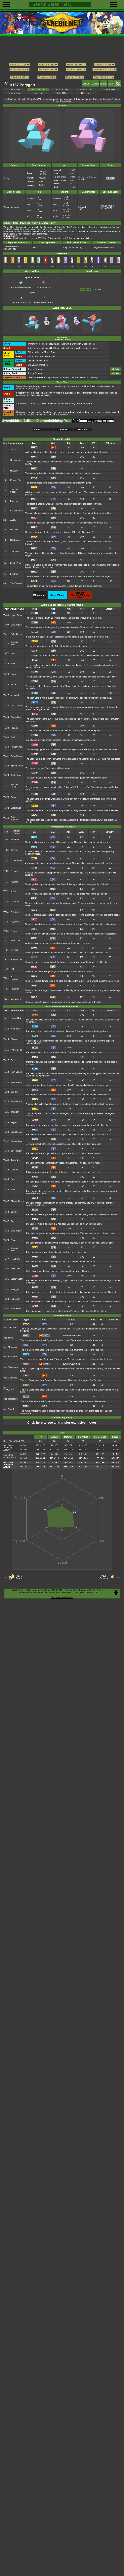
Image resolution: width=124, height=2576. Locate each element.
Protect (14, 685)
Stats (110, 84)
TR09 (6, 871)
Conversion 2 (16, 511)
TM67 (6, 1221)
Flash (13, 1240)
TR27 (6, 941)
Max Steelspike (10, 1399)
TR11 (6, 882)
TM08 (6, 615)
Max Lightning (9, 1327)
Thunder (14, 871)
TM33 (6, 706)
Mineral (98, 289)
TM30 (6, 1132)
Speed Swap (17, 766)
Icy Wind (15, 695)
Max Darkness (10, 1378)
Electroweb (16, 808)
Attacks (103, 84)
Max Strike (8, 1338)
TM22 (6, 1082)
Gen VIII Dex (38, 90)
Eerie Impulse (14, 818)
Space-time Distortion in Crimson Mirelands (68, 377)
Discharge (15, 540)
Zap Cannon (16, 583)
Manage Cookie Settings (92, 1590)
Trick (13, 969)
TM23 (6, 663)
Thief (13, 663)
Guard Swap (17, 756)
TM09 (6, 625)
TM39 (6, 728)
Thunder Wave (15, 643)
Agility (13, 520)
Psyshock (15, 922)
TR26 (6, 931)
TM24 (6, 674)
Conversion (15, 460)
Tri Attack (14, 552)
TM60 (6, 747)
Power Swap (17, 747)
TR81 (6, 989)
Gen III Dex (38, 93)
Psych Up (15, 1259)
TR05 (6, 840)
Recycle (14, 471)
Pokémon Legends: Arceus (93, 420)
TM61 (6, 756)
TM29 (6, 1122)
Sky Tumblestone (18, 286)
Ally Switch (16, 999)
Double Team (17, 1141)
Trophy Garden (35, 369)
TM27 (6, 695)
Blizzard (14, 850)
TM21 (6, 653)
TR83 (6, 999)
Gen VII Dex (62, 90)
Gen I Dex (86, 93)
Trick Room (16, 775)
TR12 (6, 891)
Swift (13, 737)
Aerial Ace (15, 1160)
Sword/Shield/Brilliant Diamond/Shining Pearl (37, 420)
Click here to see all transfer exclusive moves (62, 1422)
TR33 (6, 959)
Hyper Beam (17, 615)
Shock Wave (17, 1151)
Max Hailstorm (10, 1357)
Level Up (63, 429)
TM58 (6, 1212)
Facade (14, 728)
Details (115, 369)
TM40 (6, 737)
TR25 (6, 922)
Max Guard (8, 1409)
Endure (14, 931)
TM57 (6, 1201)
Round (14, 797)
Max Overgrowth (8, 1388)
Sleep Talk (15, 941)
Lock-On (14, 574)
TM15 (6, 1050)
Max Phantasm (10, 1347)
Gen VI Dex (85, 90)
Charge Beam (17, 1201)
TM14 (6, 644)
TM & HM (82, 429)
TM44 (6, 1179)
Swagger (15, 1290)
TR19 (6, 902)
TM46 (6, 1190)
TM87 (6, 1290)
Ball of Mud (41, 286)
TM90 (6, 1299)
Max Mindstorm (10, 1367)
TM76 (6, 797)
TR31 (6, 950)
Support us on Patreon (62, 1597)
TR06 (6, 850)
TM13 (6, 1029)
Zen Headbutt (15, 978)
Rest (13, 653)
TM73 (6, 1250)
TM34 (6, 717)
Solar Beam (16, 634)
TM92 (6, 1308)
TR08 (6, 861)
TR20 (6, 912)
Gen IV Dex (14, 93)
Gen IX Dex (14, 90)
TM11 (6, 634)
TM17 (6, 1060)
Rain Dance (16, 706)
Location (94, 84)
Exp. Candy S (18, 301)
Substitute (15, 912)
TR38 (6, 969)
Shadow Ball (16, 959)
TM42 (6, 1170)
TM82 (6, 808)
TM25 (6, 685)
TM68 (6, 1231)
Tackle (13, 450)
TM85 (6, 1279)
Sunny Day (16, 717)
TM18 (6, 1072)
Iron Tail (14, 950)
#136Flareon (19, 1577)
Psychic (14, 882)
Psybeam (14, 501)
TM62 (6, 766)
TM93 (6, 818)
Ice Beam (15, 840)
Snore (13, 674)
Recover (14, 529)
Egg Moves (118, 83)
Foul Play (15, 989)
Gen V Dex (110, 90)
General (85, 84)
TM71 (6, 786)
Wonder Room (14, 786)
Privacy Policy (72, 1590)
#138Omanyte (104, 1577)
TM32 (6, 1141)
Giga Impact (16, 625)
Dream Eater (17, 1279)
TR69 (6, 978)
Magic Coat (15, 563)
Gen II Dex (62, 93)
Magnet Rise (16, 480)
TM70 (6, 775)
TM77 (6, 1259)
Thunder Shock (14, 491)
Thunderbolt (16, 861)
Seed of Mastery (40, 301)
